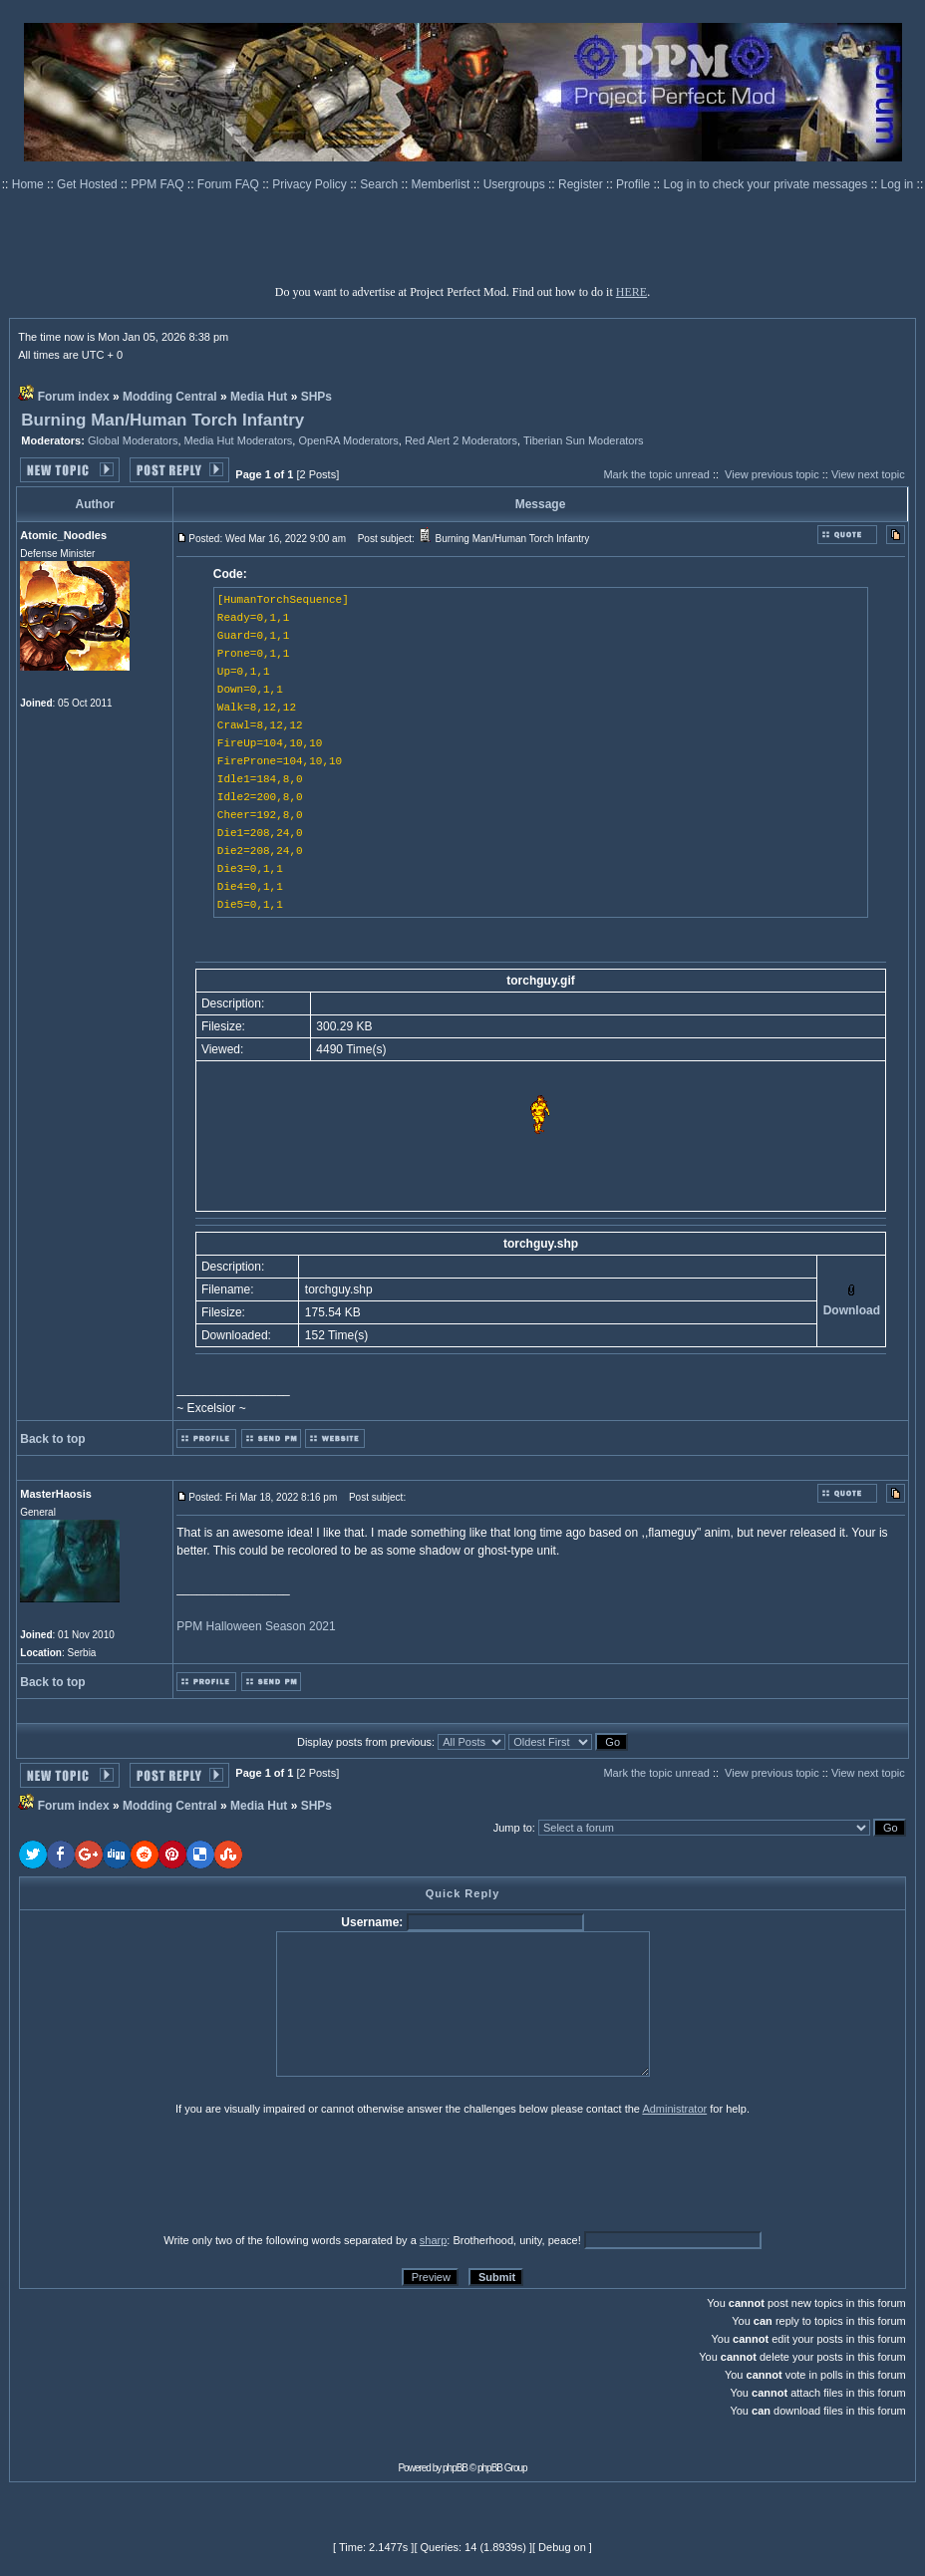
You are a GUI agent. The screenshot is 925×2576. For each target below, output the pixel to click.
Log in (897, 184)
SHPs (316, 397)
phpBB (455, 2467)
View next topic (868, 474)
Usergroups (515, 184)
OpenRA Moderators (348, 440)
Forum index (74, 397)
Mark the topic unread (656, 474)
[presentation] (173, 2173)
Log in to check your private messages (766, 184)
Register (582, 184)
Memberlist (442, 184)
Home (29, 184)
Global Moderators (133, 440)
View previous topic (772, 474)
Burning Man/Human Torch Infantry (162, 420)
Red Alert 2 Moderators (461, 440)
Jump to (512, 1828)
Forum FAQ (229, 184)
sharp (434, 2240)
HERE (631, 292)
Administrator (674, 2109)
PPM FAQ (159, 184)
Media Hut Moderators (238, 440)
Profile (634, 184)
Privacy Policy (311, 184)
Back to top (52, 1439)
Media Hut (258, 397)
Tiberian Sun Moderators (583, 440)
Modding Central (170, 397)
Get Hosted (89, 184)
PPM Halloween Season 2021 (255, 1626)
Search (380, 184)
